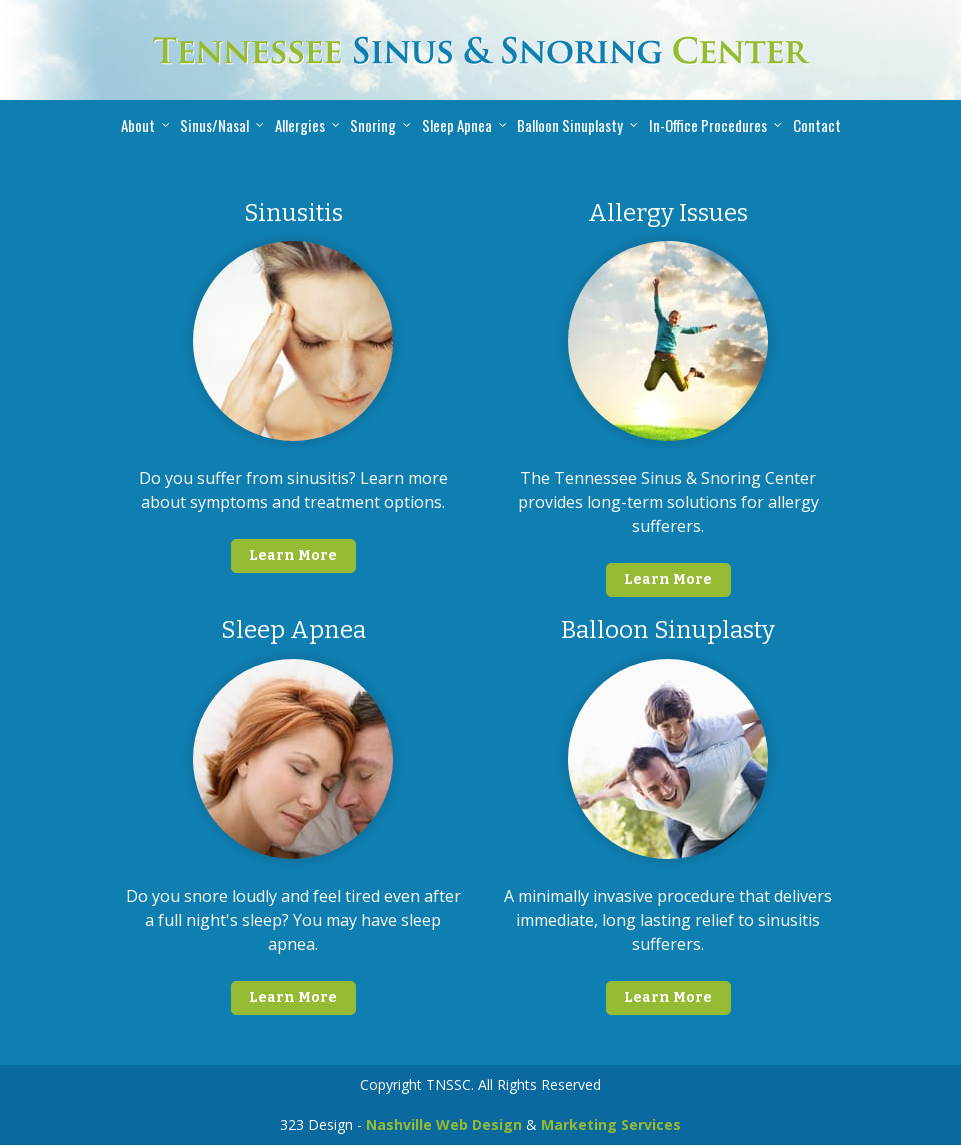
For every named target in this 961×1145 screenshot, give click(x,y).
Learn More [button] (293, 555)
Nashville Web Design (444, 1124)
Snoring (373, 125)
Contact (817, 125)
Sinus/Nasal (214, 125)
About (138, 125)
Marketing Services (611, 1124)
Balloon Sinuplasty (570, 125)
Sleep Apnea (457, 125)
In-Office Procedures (708, 125)
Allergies (300, 125)
